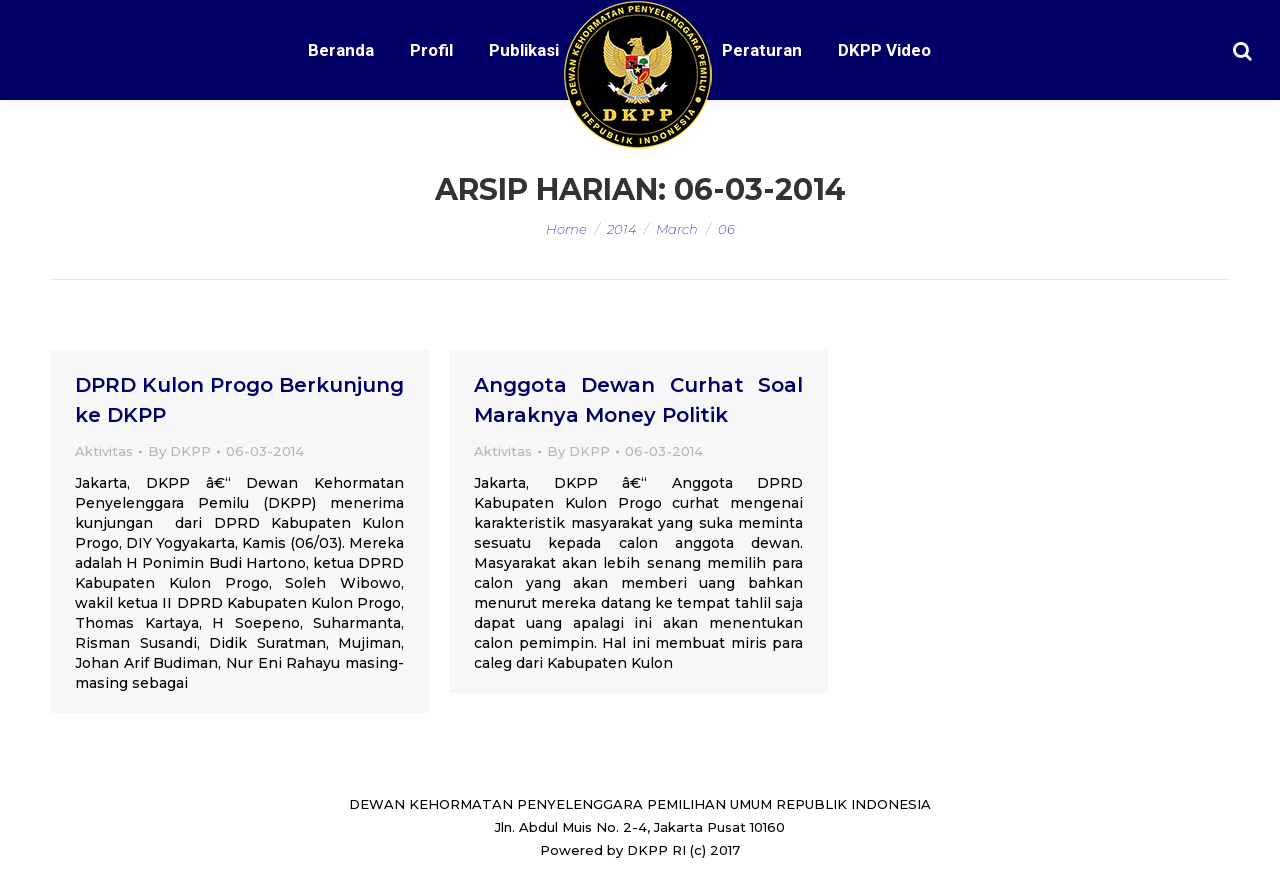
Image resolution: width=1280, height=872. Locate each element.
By (179, 451)
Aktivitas (104, 451)
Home (566, 229)
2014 (621, 229)
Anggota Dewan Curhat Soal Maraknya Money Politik (638, 400)
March (677, 229)
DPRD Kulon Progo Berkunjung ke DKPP (239, 400)
